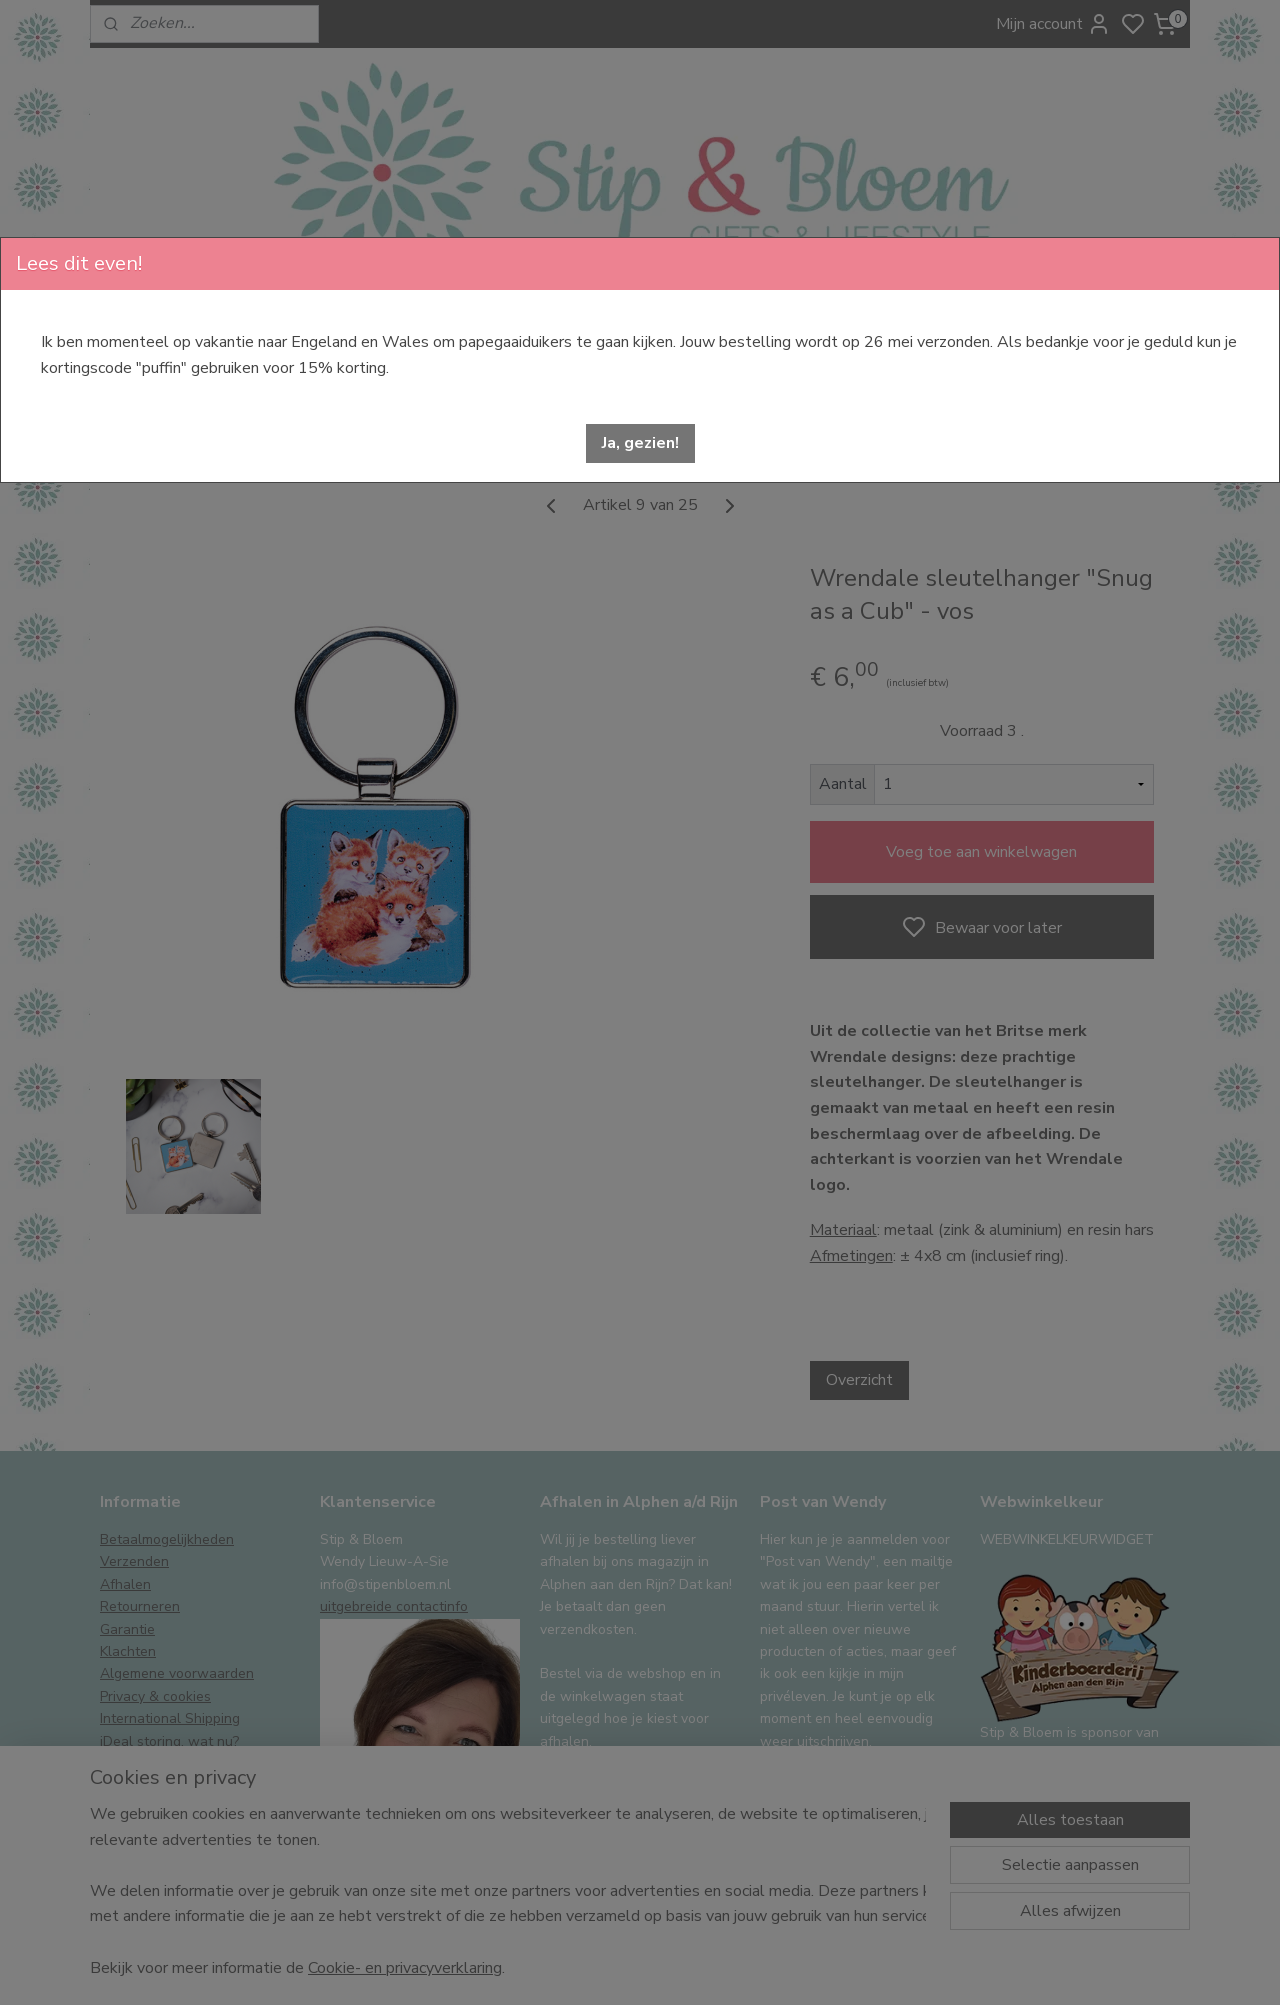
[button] (640, 443)
